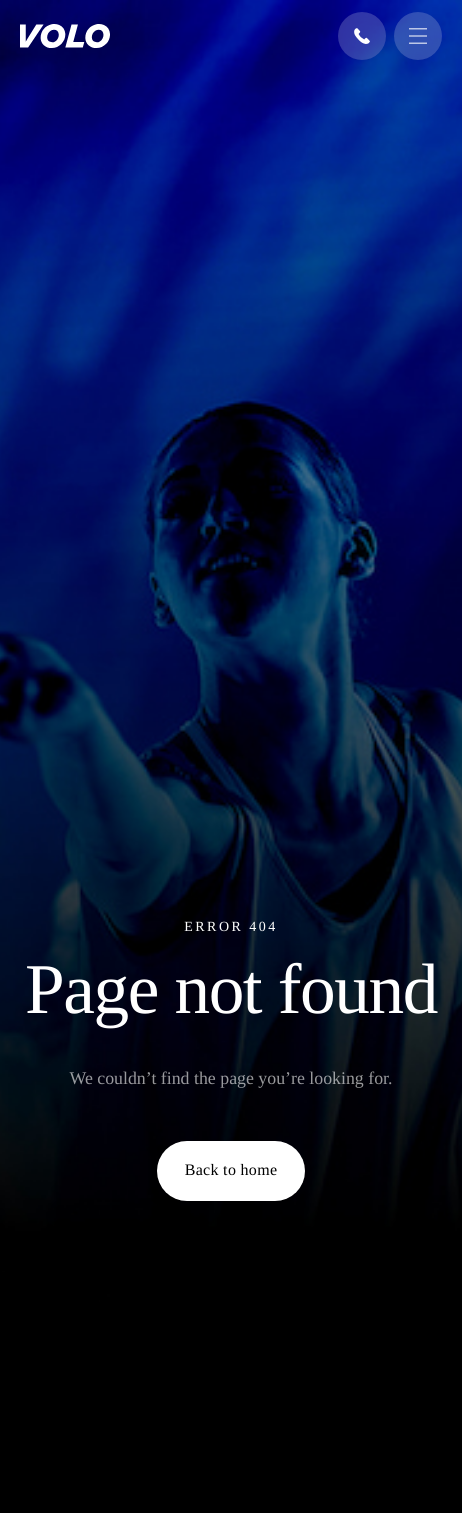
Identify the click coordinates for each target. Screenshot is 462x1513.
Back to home (231, 1170)
